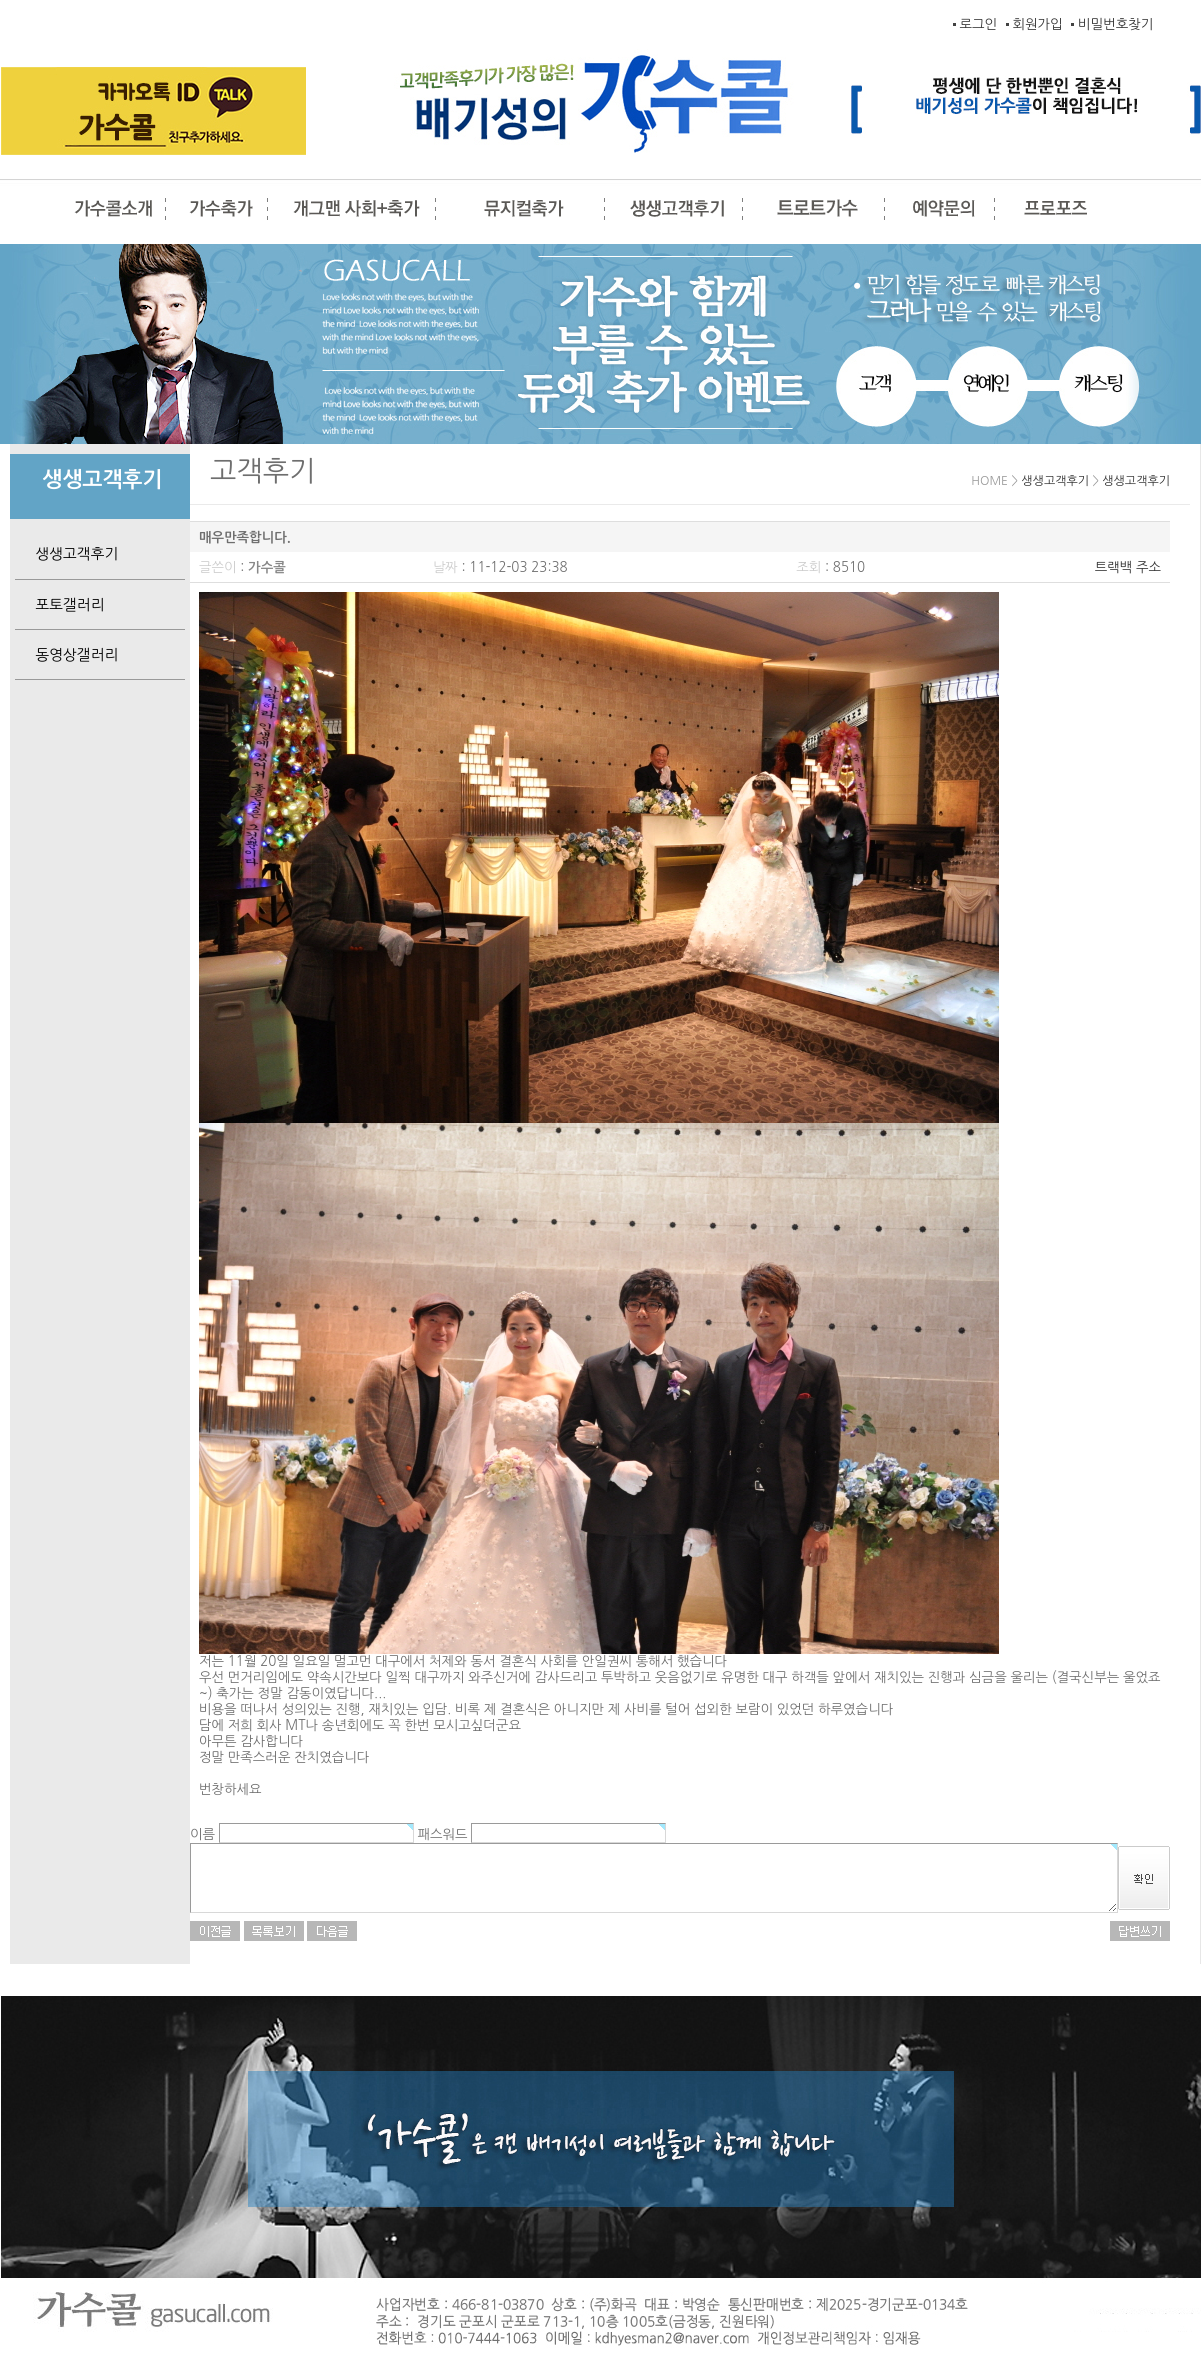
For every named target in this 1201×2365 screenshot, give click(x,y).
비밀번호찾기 (1115, 24)
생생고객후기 (66, 553)
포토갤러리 (59, 604)
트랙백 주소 (1128, 567)
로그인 (978, 24)
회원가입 (1038, 24)
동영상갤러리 (66, 654)
